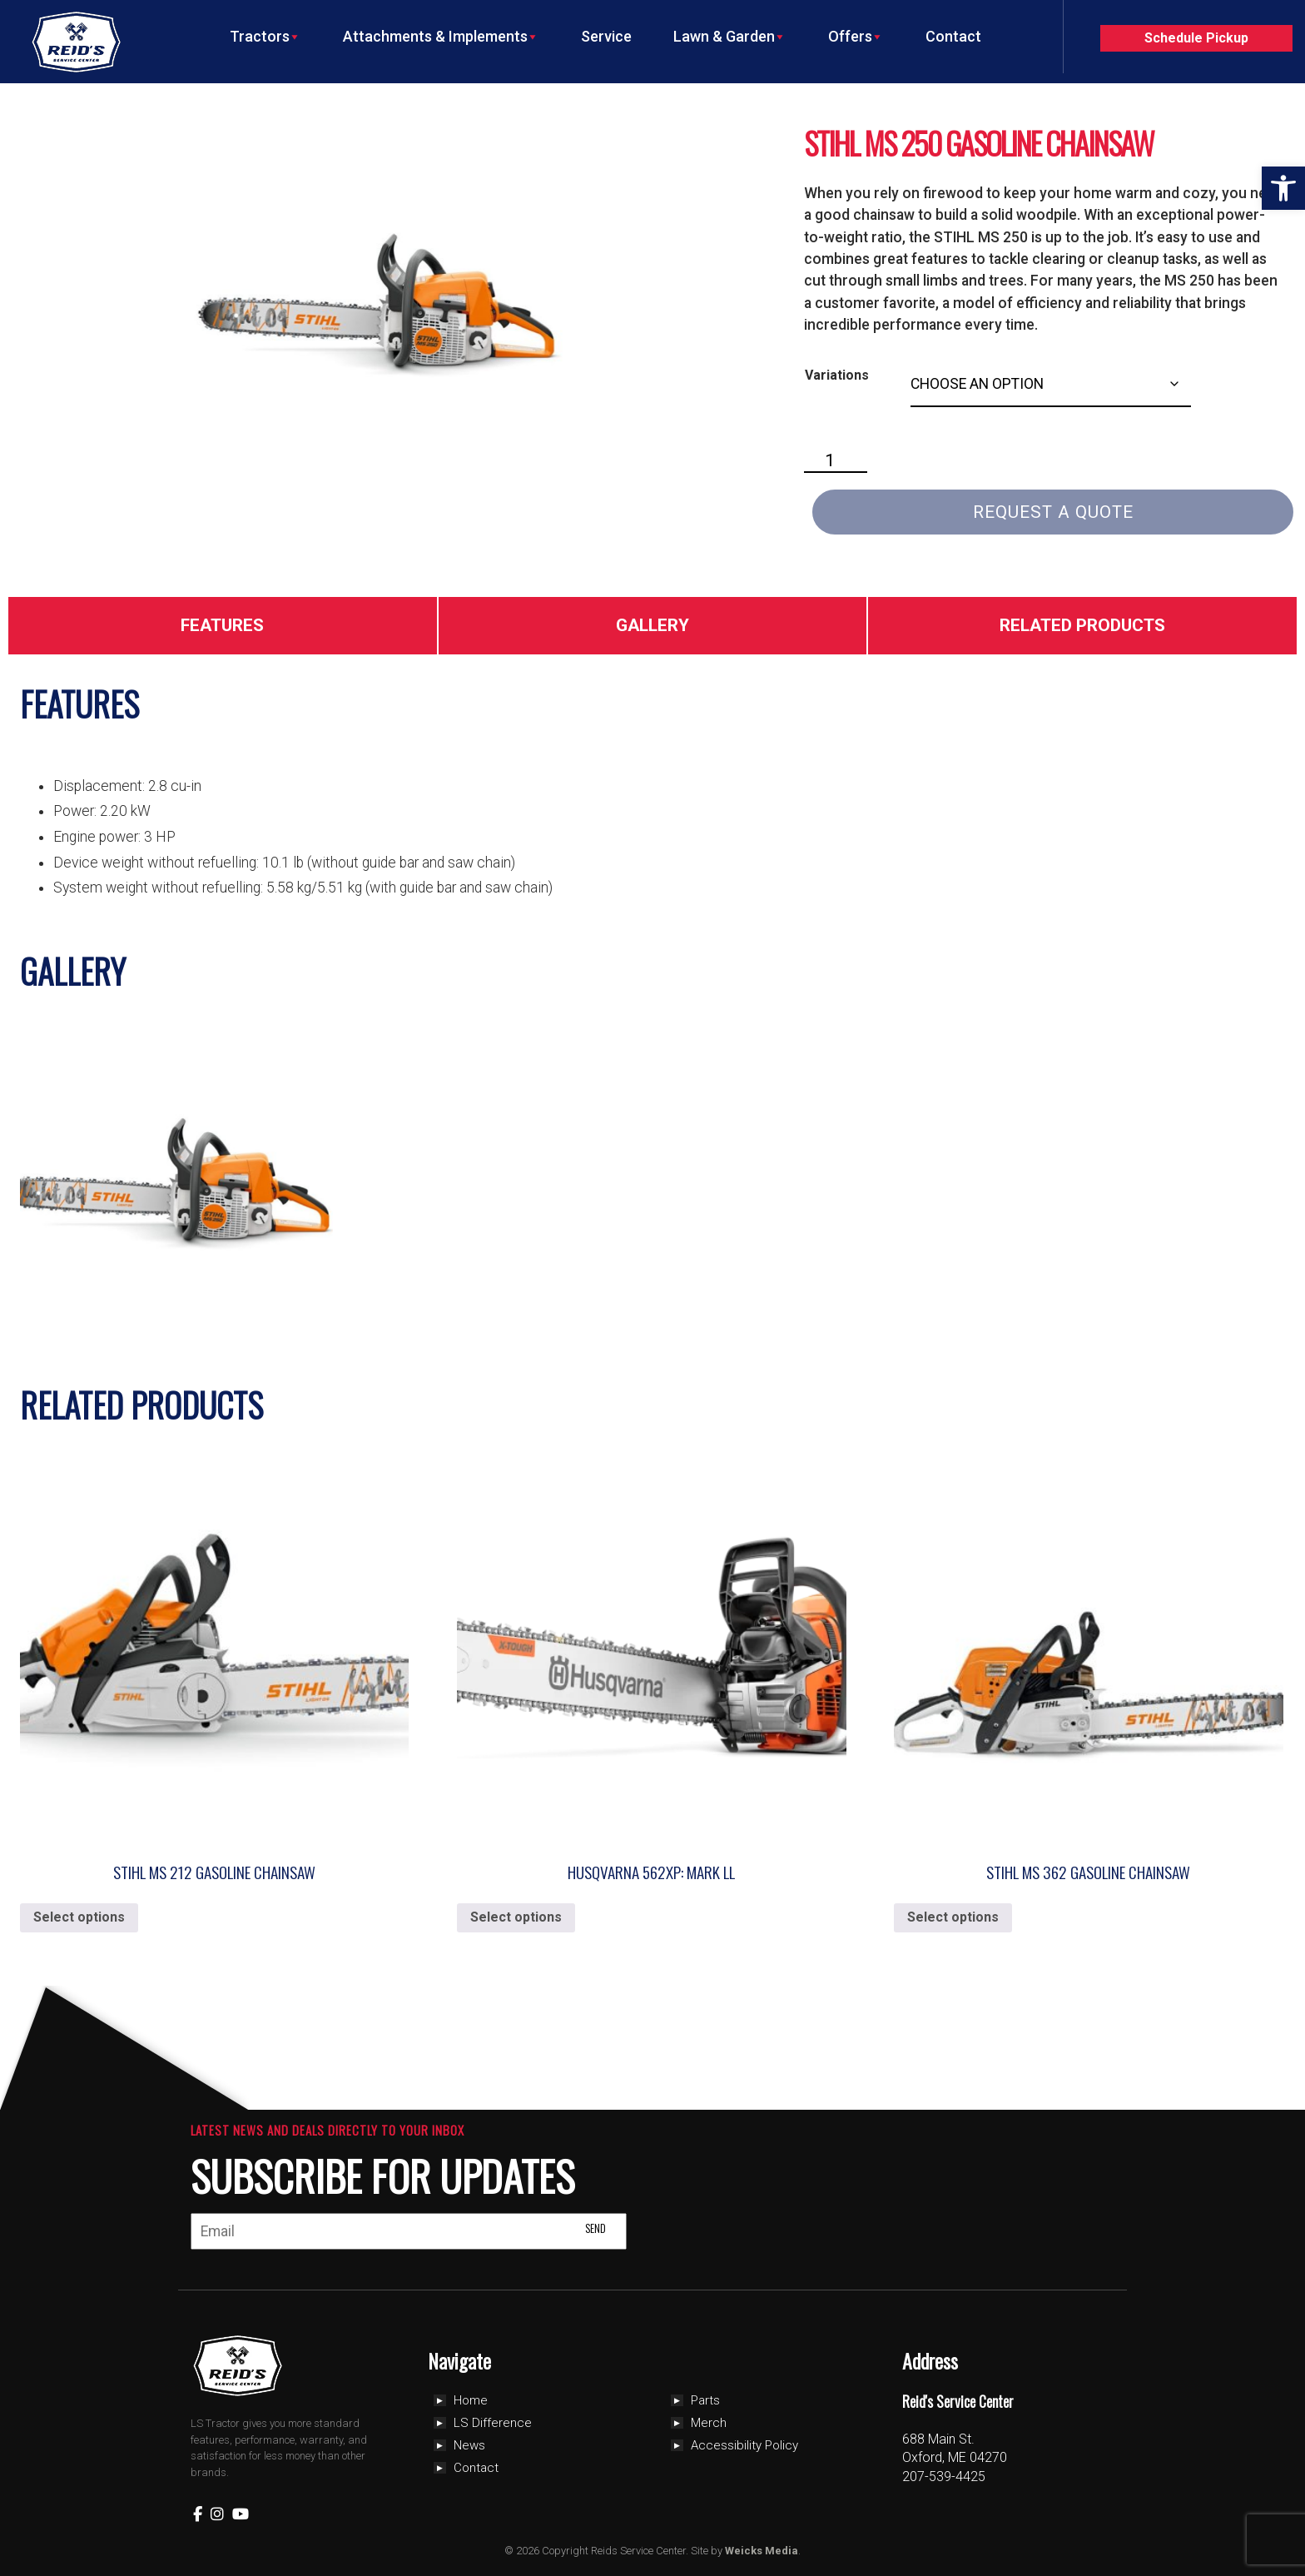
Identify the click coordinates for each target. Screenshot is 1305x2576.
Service (606, 36)
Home (471, 2400)
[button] (1283, 188)
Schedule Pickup (1196, 38)
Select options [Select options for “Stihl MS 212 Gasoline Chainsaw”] (79, 1917)
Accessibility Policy (744, 2445)
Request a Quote (1053, 512)
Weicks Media (761, 2550)
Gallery (652, 625)
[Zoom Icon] (387, 296)
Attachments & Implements (441, 36)
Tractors (265, 36)
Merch (709, 2422)
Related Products (1082, 625)
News (469, 2445)
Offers (856, 36)
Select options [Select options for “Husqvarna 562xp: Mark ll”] (516, 1917)
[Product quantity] (835, 461)
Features (222, 625)
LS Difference (493, 2422)
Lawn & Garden (729, 36)
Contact (953, 36)
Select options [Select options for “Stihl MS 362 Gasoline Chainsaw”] (953, 1917)
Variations (837, 375)
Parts (705, 2400)
